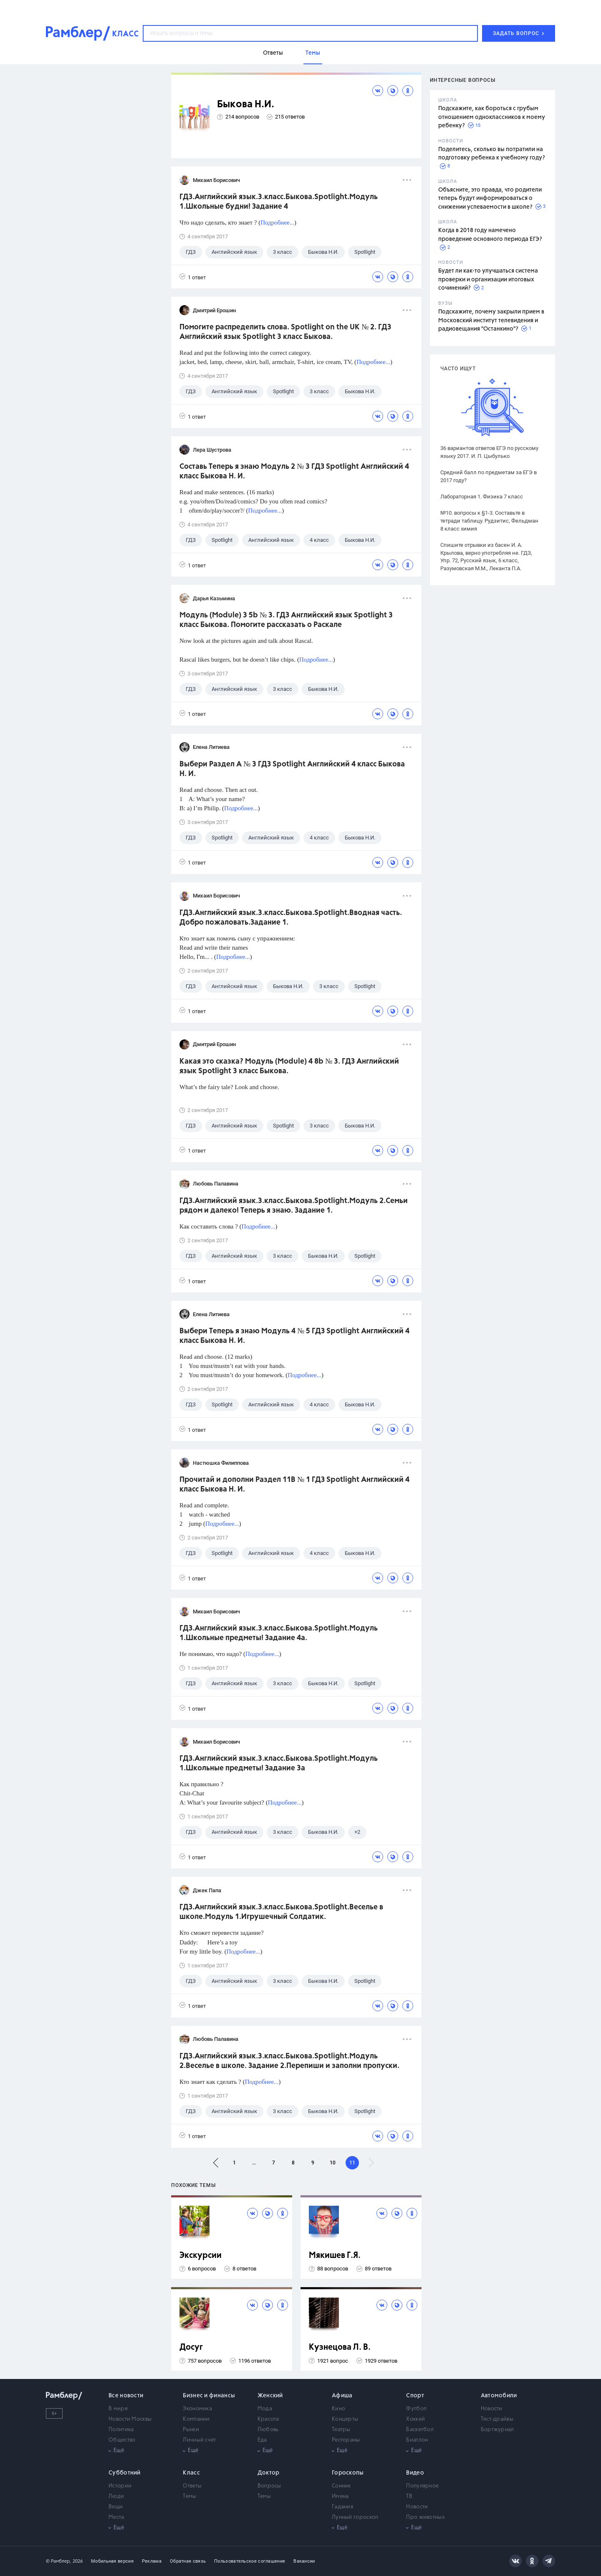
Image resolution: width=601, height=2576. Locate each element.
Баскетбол (420, 2429)
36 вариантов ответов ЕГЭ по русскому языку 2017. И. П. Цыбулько (489, 452)
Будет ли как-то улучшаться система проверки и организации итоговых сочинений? (488, 279)
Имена (340, 2496)
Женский (270, 2396)
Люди (116, 2496)
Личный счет (199, 2440)
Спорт (415, 2396)
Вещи (116, 2507)
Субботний (125, 2473)
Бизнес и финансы (209, 2396)
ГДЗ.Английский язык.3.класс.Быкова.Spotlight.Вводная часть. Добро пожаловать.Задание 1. (290, 917)
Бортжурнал (497, 2429)
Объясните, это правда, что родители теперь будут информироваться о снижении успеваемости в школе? (490, 198)
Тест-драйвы (497, 2419)
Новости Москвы (130, 2419)
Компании (196, 2419)
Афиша (342, 2396)
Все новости (126, 2396)
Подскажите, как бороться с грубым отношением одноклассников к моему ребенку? (491, 117)
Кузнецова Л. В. (340, 2347)
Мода (265, 2409)
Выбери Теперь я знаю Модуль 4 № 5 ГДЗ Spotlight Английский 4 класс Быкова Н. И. (294, 1336)
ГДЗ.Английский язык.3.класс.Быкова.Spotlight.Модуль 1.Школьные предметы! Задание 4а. (278, 1633)
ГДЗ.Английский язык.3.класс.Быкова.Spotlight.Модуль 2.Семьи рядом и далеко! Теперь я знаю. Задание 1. (293, 1205)
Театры (341, 2429)
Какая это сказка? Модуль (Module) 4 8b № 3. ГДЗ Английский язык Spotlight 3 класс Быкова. (289, 1066)
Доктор (269, 2473)
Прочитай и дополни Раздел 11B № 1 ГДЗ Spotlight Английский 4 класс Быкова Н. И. (294, 1484)
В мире (118, 2409)
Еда (262, 2440)
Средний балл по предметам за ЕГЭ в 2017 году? (488, 476)
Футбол (416, 2409)
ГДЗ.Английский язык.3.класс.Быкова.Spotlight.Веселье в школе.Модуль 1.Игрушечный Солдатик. (281, 1912)
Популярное (422, 2486)
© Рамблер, (58, 2561)
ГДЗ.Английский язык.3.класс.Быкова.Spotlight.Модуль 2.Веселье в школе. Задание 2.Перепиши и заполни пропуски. (289, 2061)
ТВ (409, 2496)
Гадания (342, 2507)
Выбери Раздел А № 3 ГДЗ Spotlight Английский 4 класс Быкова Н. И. (292, 769)
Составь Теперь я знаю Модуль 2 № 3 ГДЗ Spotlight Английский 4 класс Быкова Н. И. (294, 471)
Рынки (191, 2429)
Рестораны (346, 2440)
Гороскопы (348, 2473)
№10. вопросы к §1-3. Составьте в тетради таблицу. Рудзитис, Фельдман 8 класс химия (489, 521)
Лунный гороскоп (355, 2517)
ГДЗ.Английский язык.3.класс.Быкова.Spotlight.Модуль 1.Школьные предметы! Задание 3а (278, 1763)
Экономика (197, 2409)
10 (333, 2163)
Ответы (192, 2486)
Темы (189, 2496)
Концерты (345, 2419)
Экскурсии (200, 2255)
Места (116, 2517)
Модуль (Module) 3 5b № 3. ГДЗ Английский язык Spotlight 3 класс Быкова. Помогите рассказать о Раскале (286, 620)
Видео (415, 2473)
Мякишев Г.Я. (335, 2255)
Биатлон (417, 2440)
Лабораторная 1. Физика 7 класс (481, 496)
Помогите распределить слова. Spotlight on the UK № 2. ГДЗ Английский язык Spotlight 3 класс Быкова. (285, 332)
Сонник (341, 2486)
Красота (268, 2419)
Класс (191, 2473)
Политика (121, 2429)
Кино (338, 2409)
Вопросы (269, 2486)
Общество (122, 2440)
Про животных (425, 2517)
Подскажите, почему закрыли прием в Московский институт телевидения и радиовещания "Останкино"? (491, 320)
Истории (120, 2486)
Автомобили (499, 2396)
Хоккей (415, 2419)
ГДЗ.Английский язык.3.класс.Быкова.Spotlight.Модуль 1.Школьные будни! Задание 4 (278, 201)
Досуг (191, 2347)
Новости (492, 2409)
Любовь (268, 2429)
